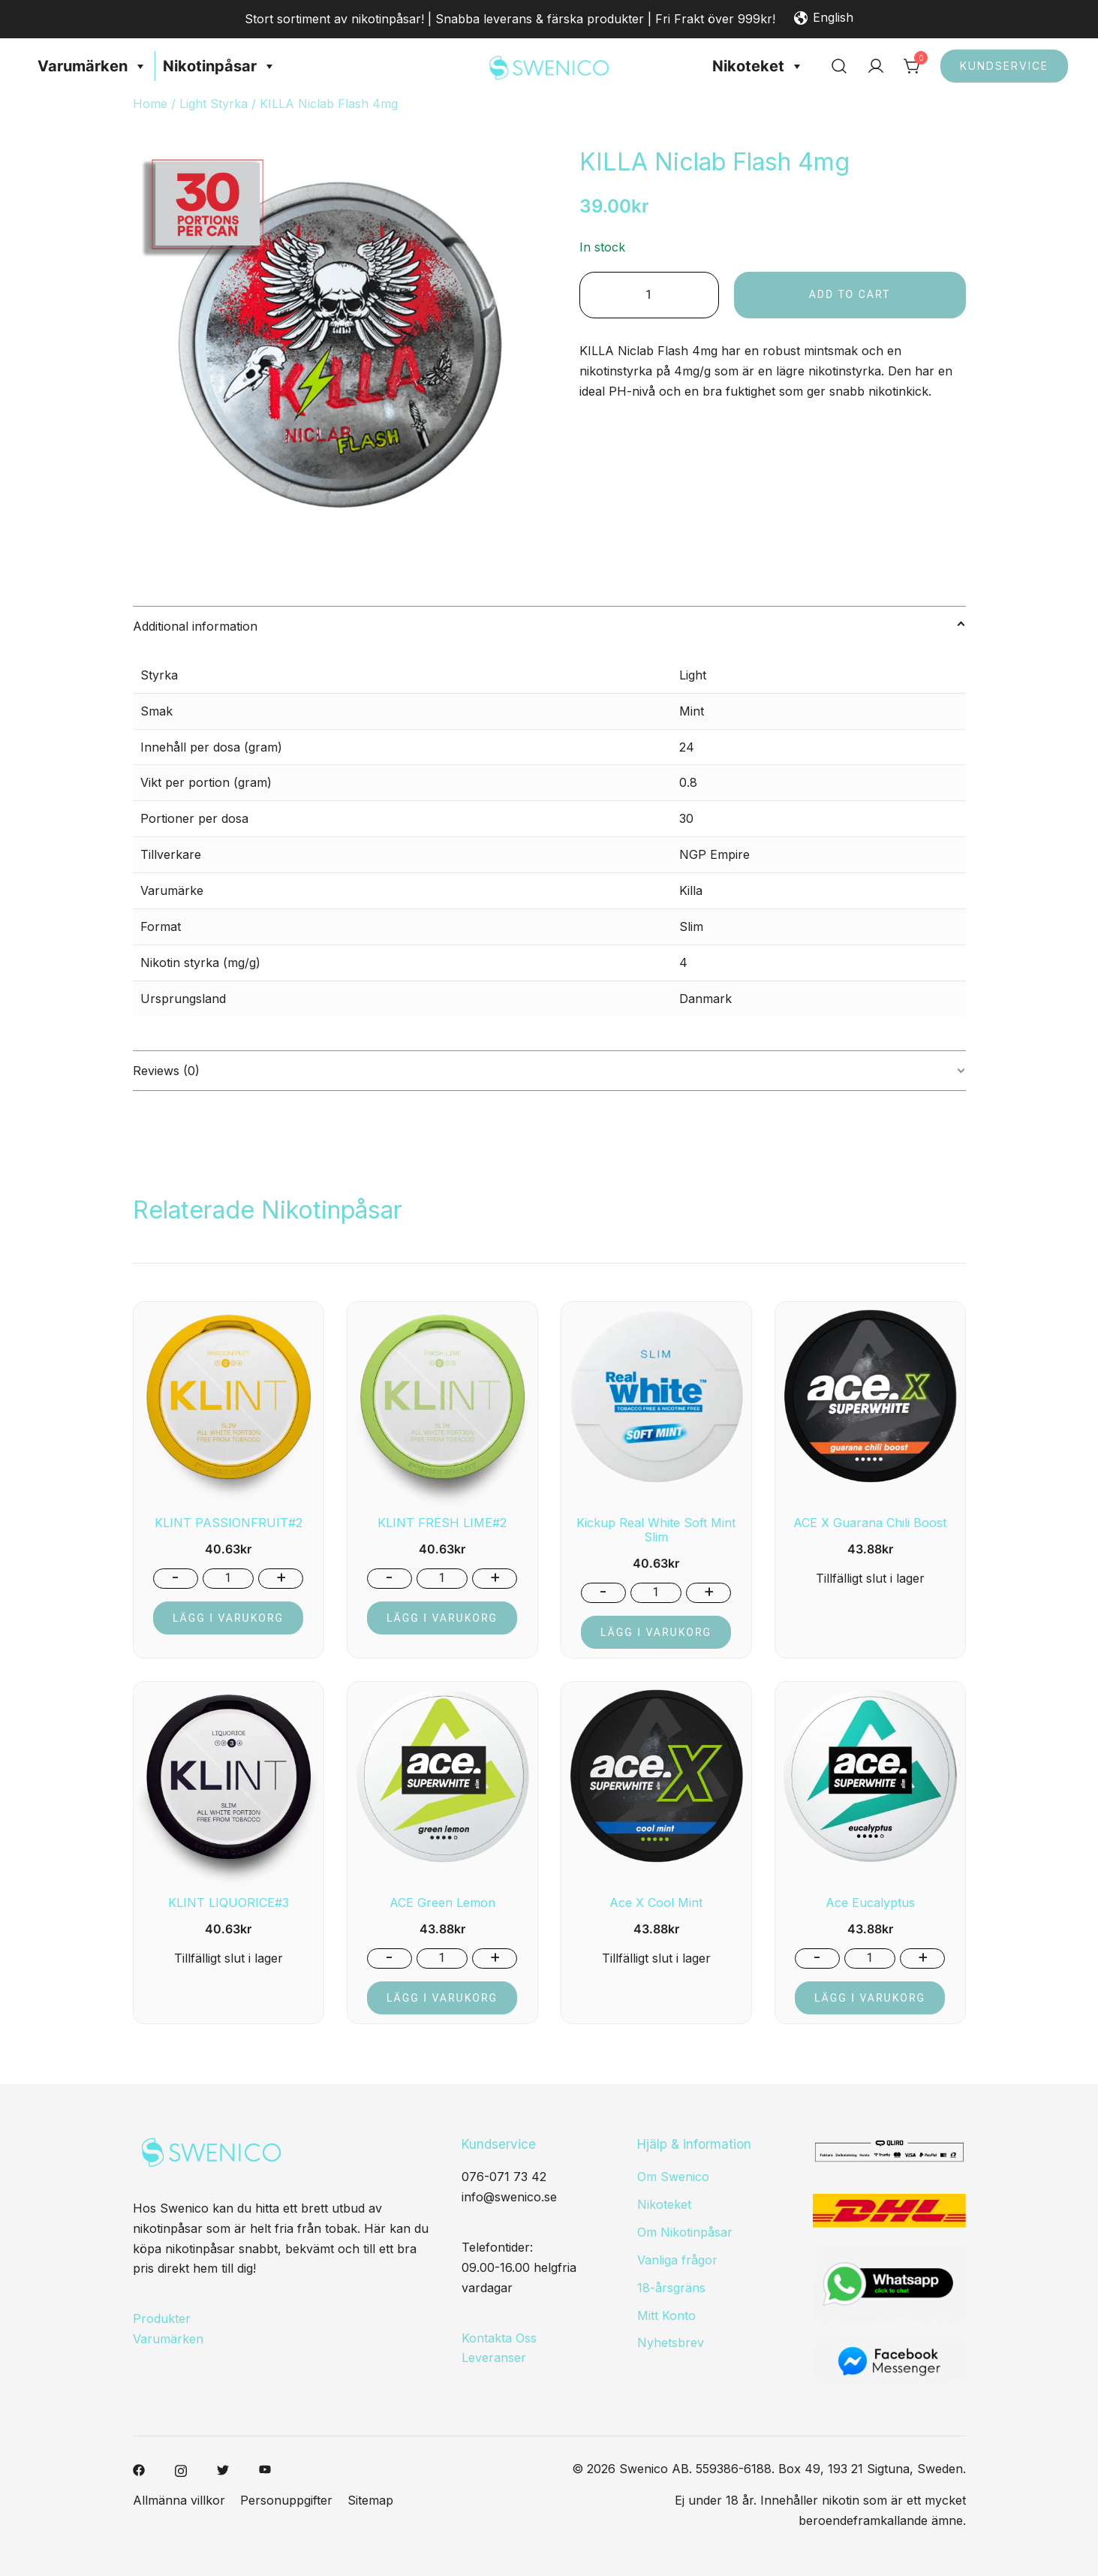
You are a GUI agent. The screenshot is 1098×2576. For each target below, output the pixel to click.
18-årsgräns (671, 2287)
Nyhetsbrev (670, 2342)
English (823, 18)
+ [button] (281, 1577)
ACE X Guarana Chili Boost (869, 1522)
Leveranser (494, 2357)
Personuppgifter (286, 2500)
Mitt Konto (666, 2315)
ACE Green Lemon (442, 1902)
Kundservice (1004, 65)
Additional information (195, 626)
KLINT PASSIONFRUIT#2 (228, 1522)
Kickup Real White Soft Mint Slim (656, 1529)
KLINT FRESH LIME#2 (442, 1522)
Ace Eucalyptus (870, 1902)
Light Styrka (213, 103)
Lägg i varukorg (228, 1618)
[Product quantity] (650, 295)
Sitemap (370, 2500)
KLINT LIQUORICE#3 (228, 1902)
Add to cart (851, 294)
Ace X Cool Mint (655, 1902)
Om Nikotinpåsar (685, 2232)
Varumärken (92, 66)
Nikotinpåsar (219, 66)
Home (150, 103)
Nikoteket (758, 66)
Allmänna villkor (179, 2500)
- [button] (175, 1577)
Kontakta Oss (499, 2338)
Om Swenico (673, 2176)
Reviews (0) (166, 1070)
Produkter (162, 2318)
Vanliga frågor (677, 2259)
